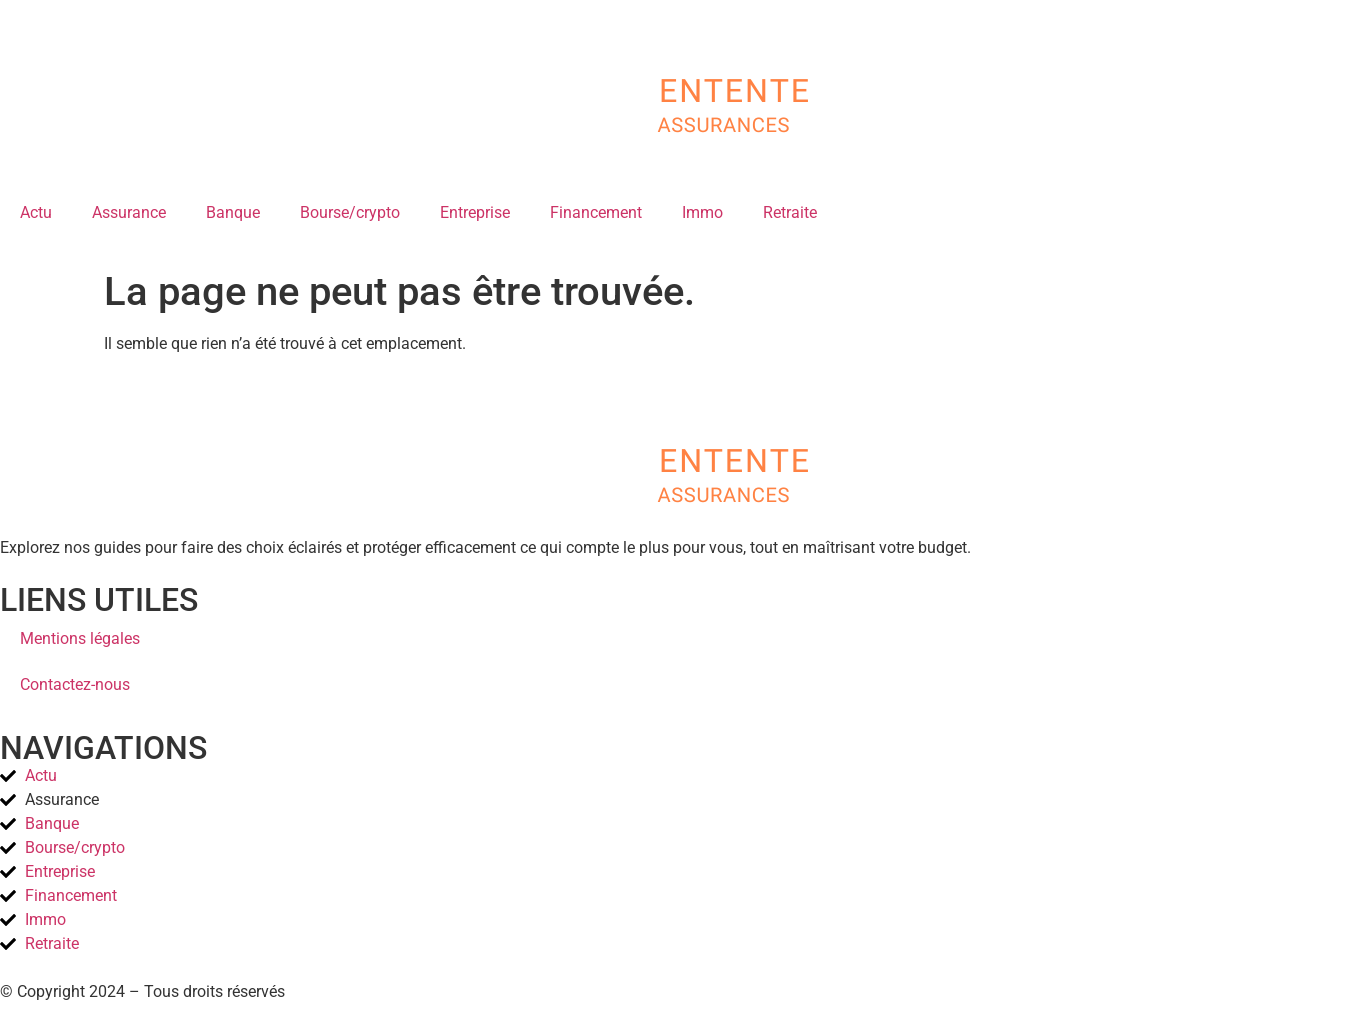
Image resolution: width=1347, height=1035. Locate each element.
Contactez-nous (75, 684)
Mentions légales (80, 638)
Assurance (129, 212)
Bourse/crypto (350, 212)
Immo (702, 212)
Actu (36, 212)
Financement (596, 212)
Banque (233, 212)
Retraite (790, 212)
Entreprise (475, 212)
